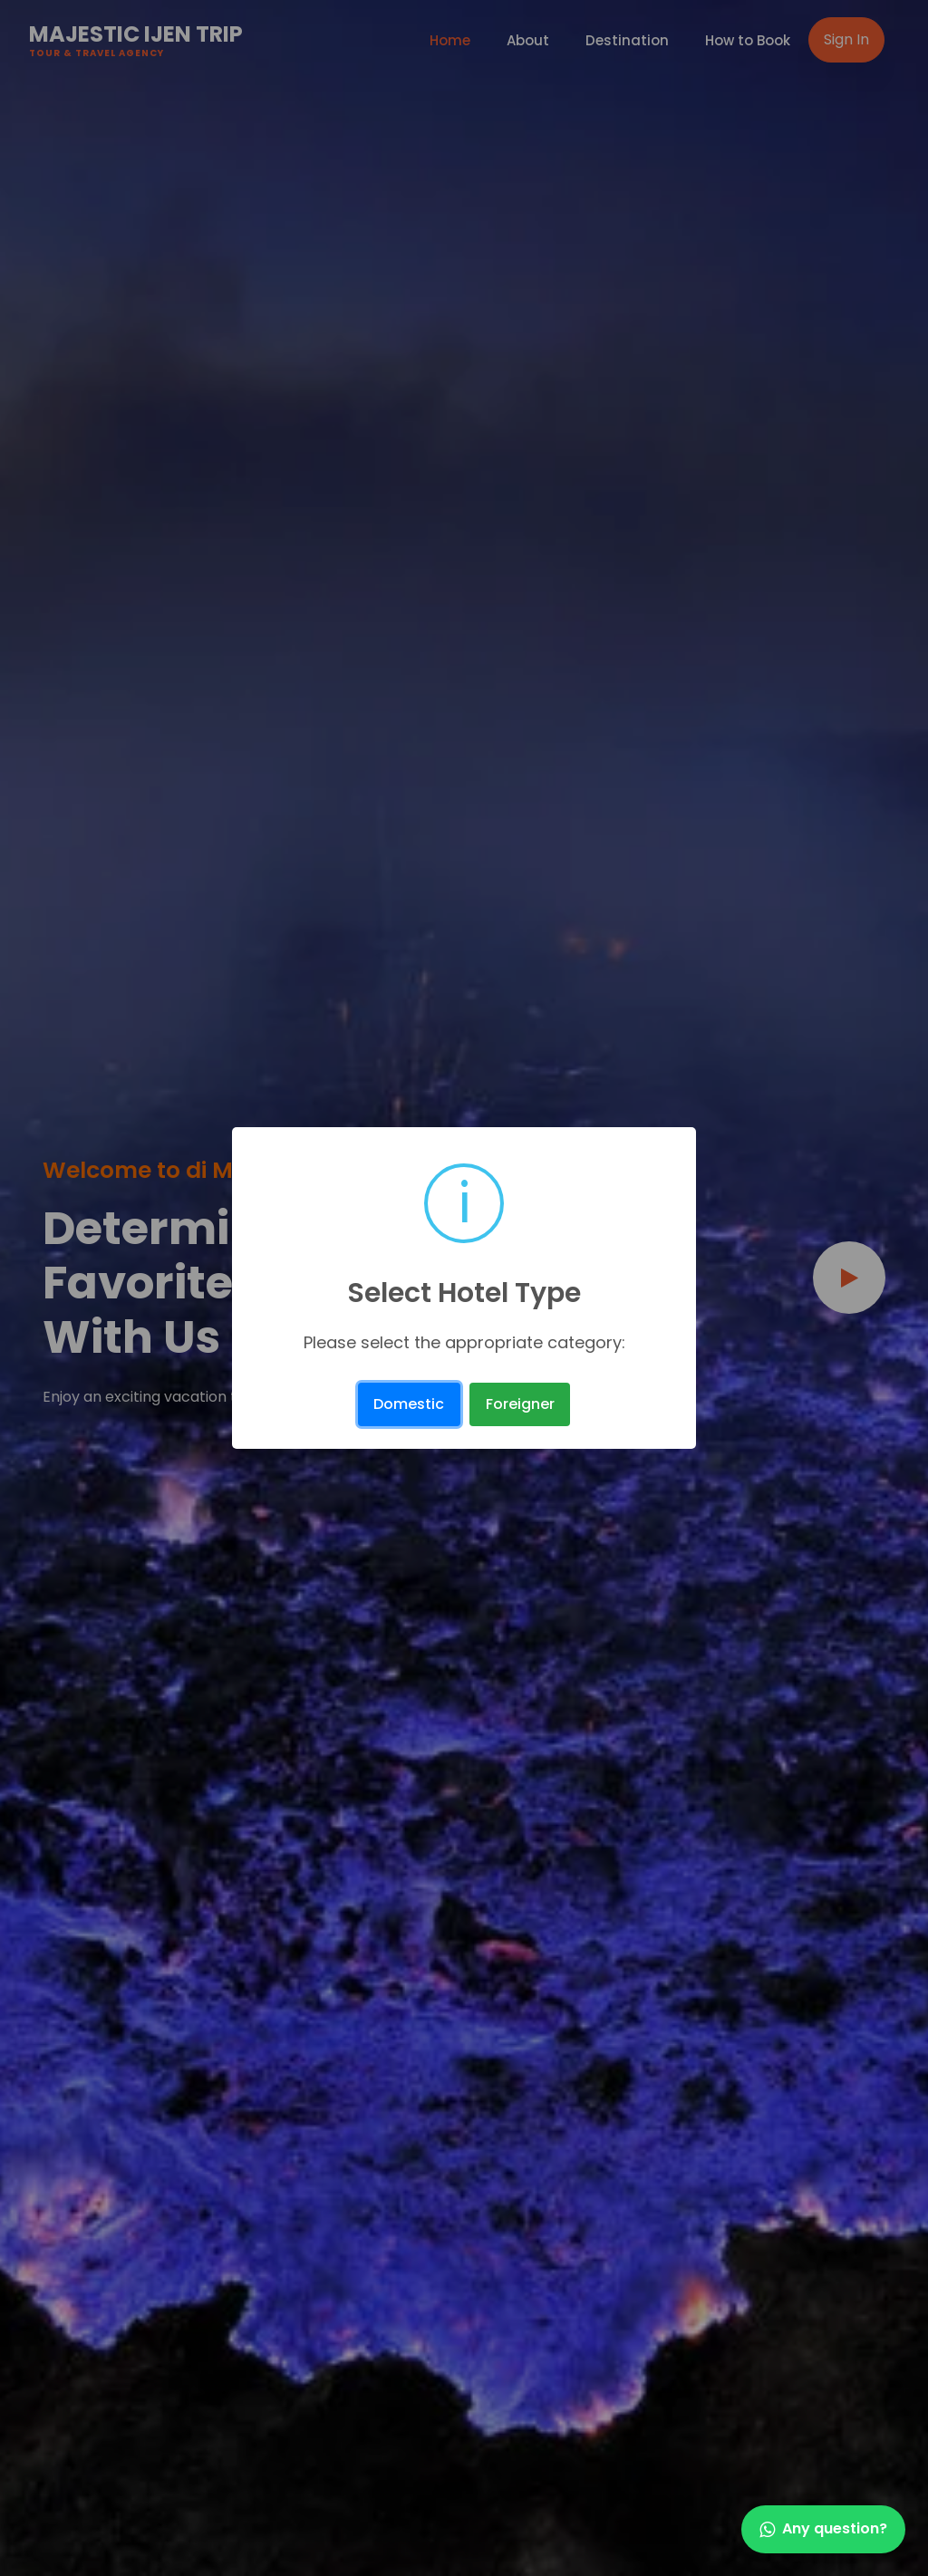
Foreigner (520, 1404)
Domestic (408, 1404)
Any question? (823, 2528)
